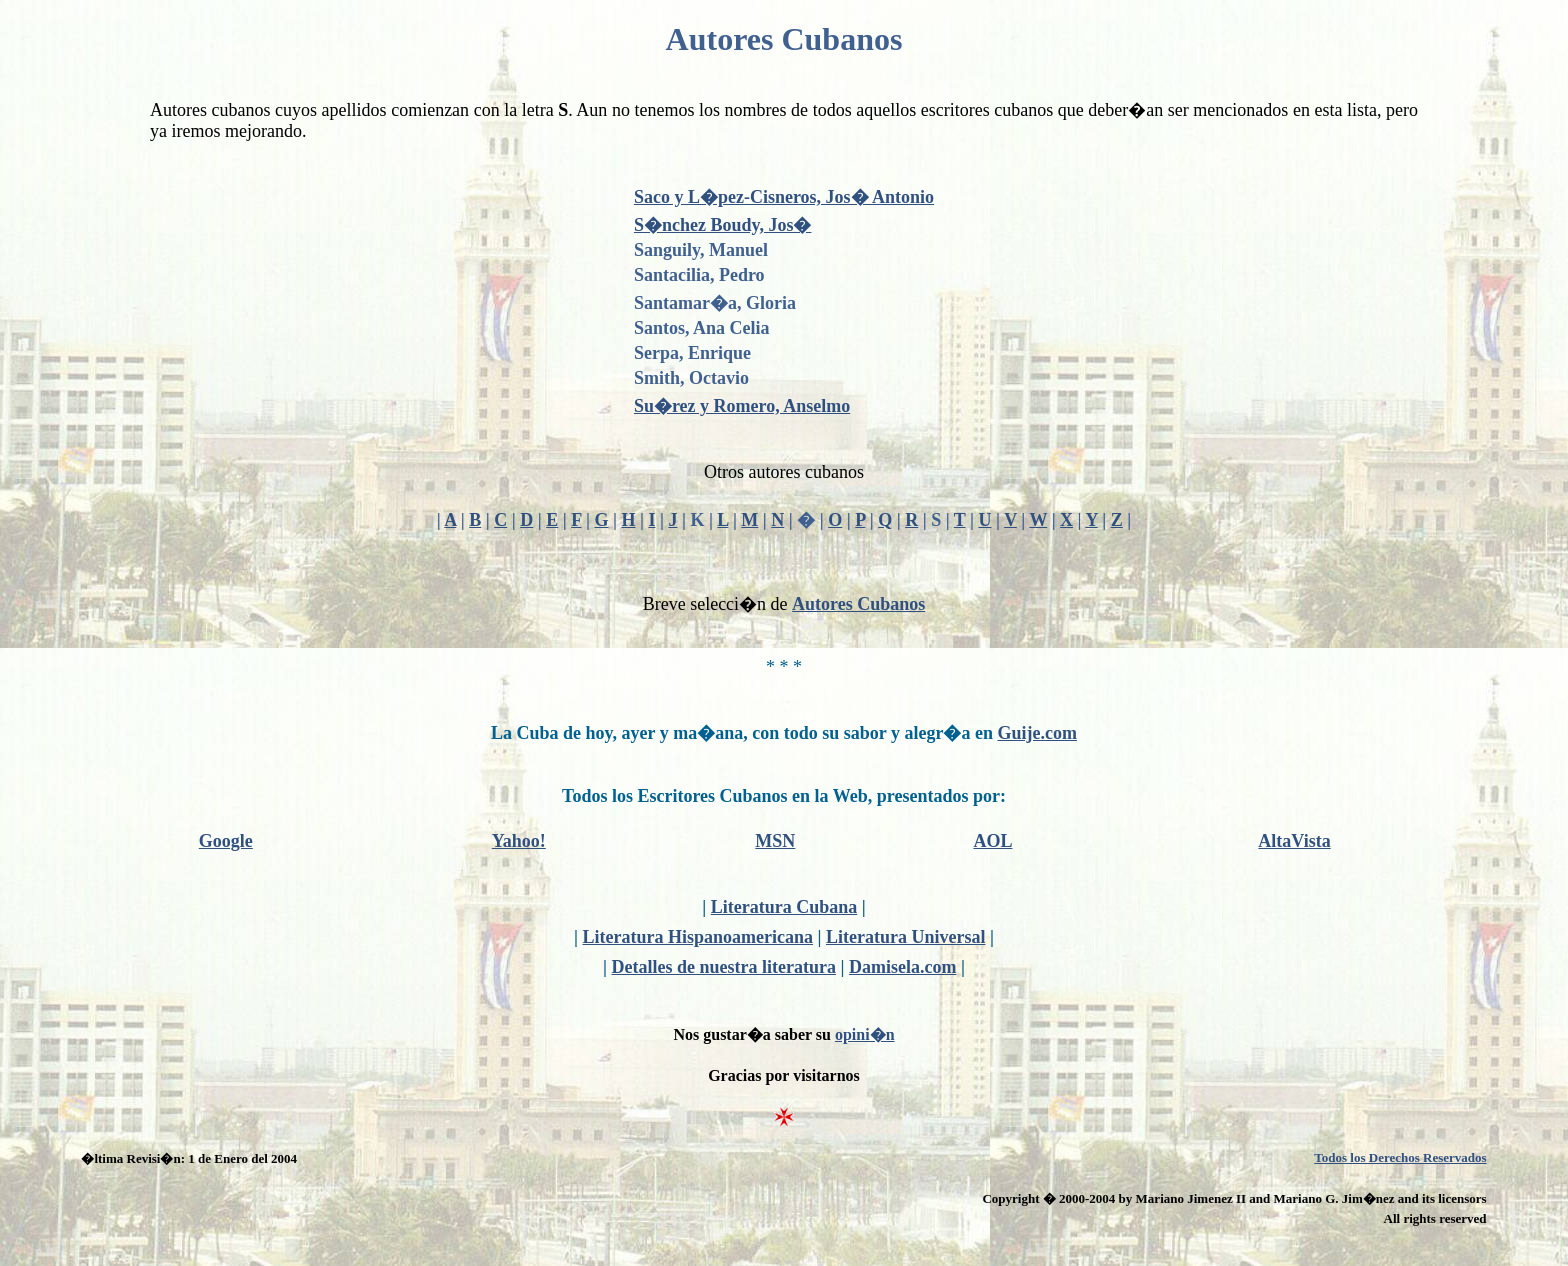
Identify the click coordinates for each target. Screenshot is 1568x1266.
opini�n (865, 1034)
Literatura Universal (905, 937)
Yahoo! (519, 841)
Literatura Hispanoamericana (698, 937)
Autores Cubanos (858, 604)
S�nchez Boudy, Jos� (723, 225)
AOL (992, 841)
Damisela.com (902, 967)
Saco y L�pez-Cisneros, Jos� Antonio (784, 197)
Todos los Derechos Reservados (1400, 1157)
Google (226, 841)
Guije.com (1036, 733)
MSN (775, 841)
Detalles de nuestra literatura (724, 967)
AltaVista (1294, 841)
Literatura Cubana (784, 907)
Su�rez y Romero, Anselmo (742, 406)
